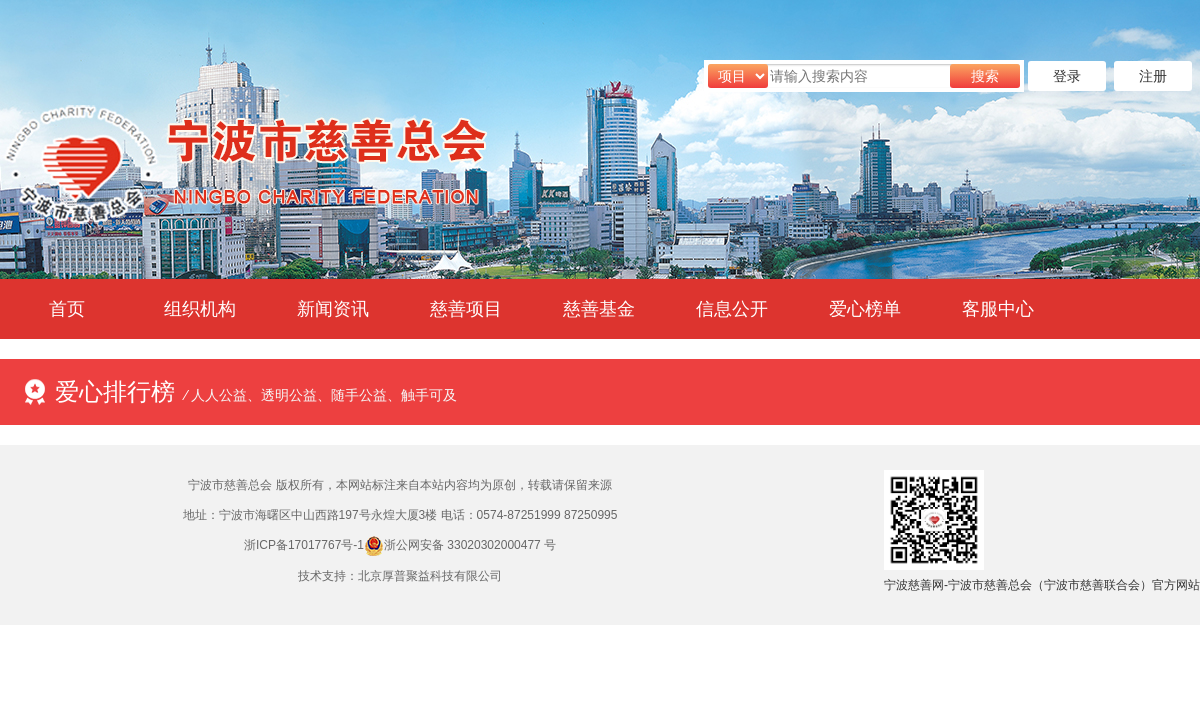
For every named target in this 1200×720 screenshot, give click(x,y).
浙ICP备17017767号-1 (304, 545)
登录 (1067, 76)
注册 (1153, 76)
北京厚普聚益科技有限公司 (430, 576)
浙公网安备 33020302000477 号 (470, 545)
